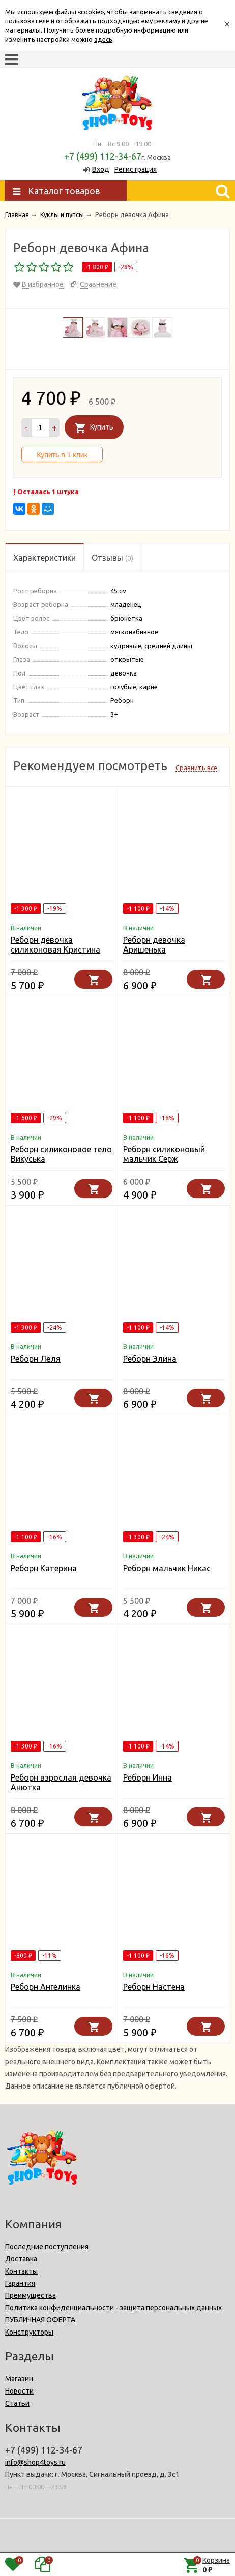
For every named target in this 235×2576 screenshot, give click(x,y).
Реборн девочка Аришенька (154, 944)
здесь (103, 39)
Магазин (19, 2379)
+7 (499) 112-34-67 (102, 156)
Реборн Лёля (36, 1358)
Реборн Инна (147, 1777)
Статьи (17, 2403)
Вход (100, 169)
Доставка (21, 2259)
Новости (19, 2391)
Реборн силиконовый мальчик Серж (164, 1154)
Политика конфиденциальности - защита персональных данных (113, 2308)
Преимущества (30, 2295)
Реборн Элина (150, 1358)
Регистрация (135, 169)
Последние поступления (47, 2247)
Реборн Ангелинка (45, 1986)
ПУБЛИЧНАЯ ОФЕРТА (40, 2320)
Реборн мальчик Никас (167, 1568)
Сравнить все (196, 767)
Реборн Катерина (44, 1568)
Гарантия (20, 2283)
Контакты (21, 2271)
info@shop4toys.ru (35, 2462)
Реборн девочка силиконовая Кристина (55, 944)
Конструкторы (29, 2332)
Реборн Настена (154, 1986)
